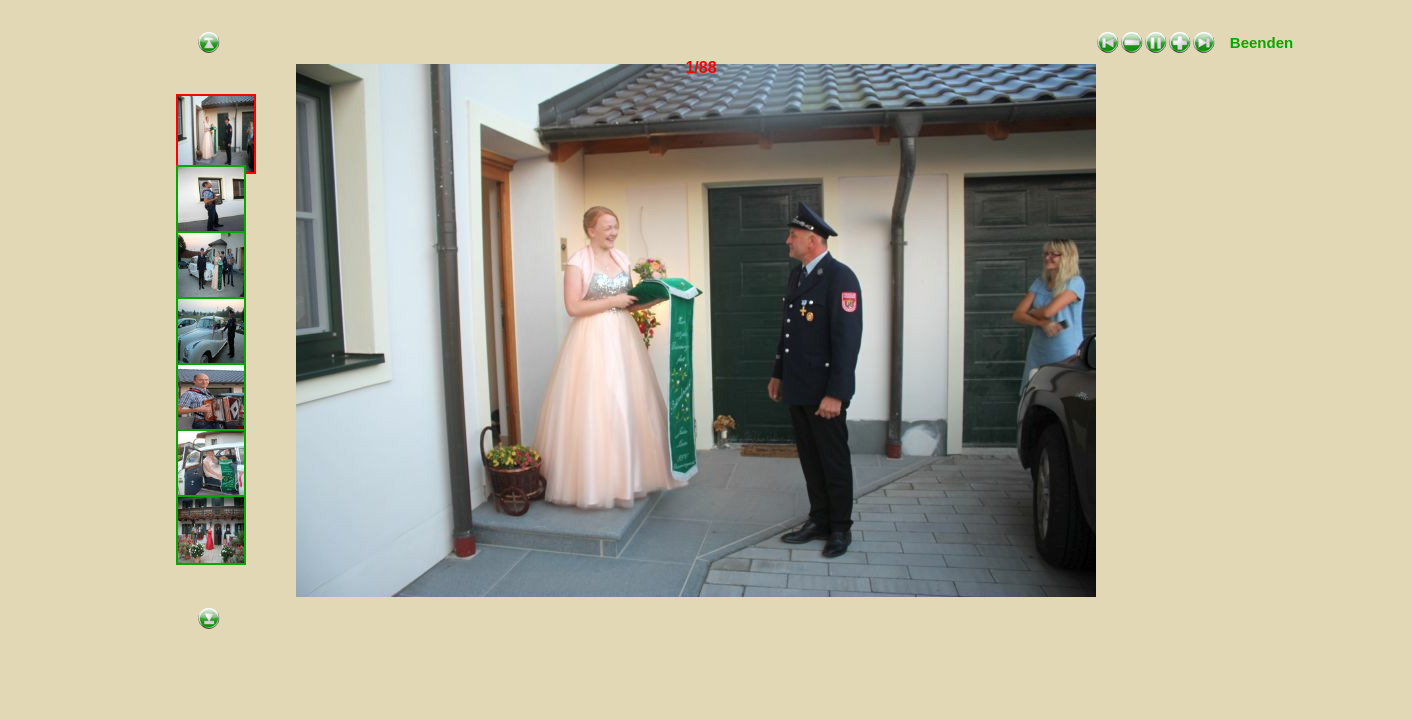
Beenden (1261, 42)
